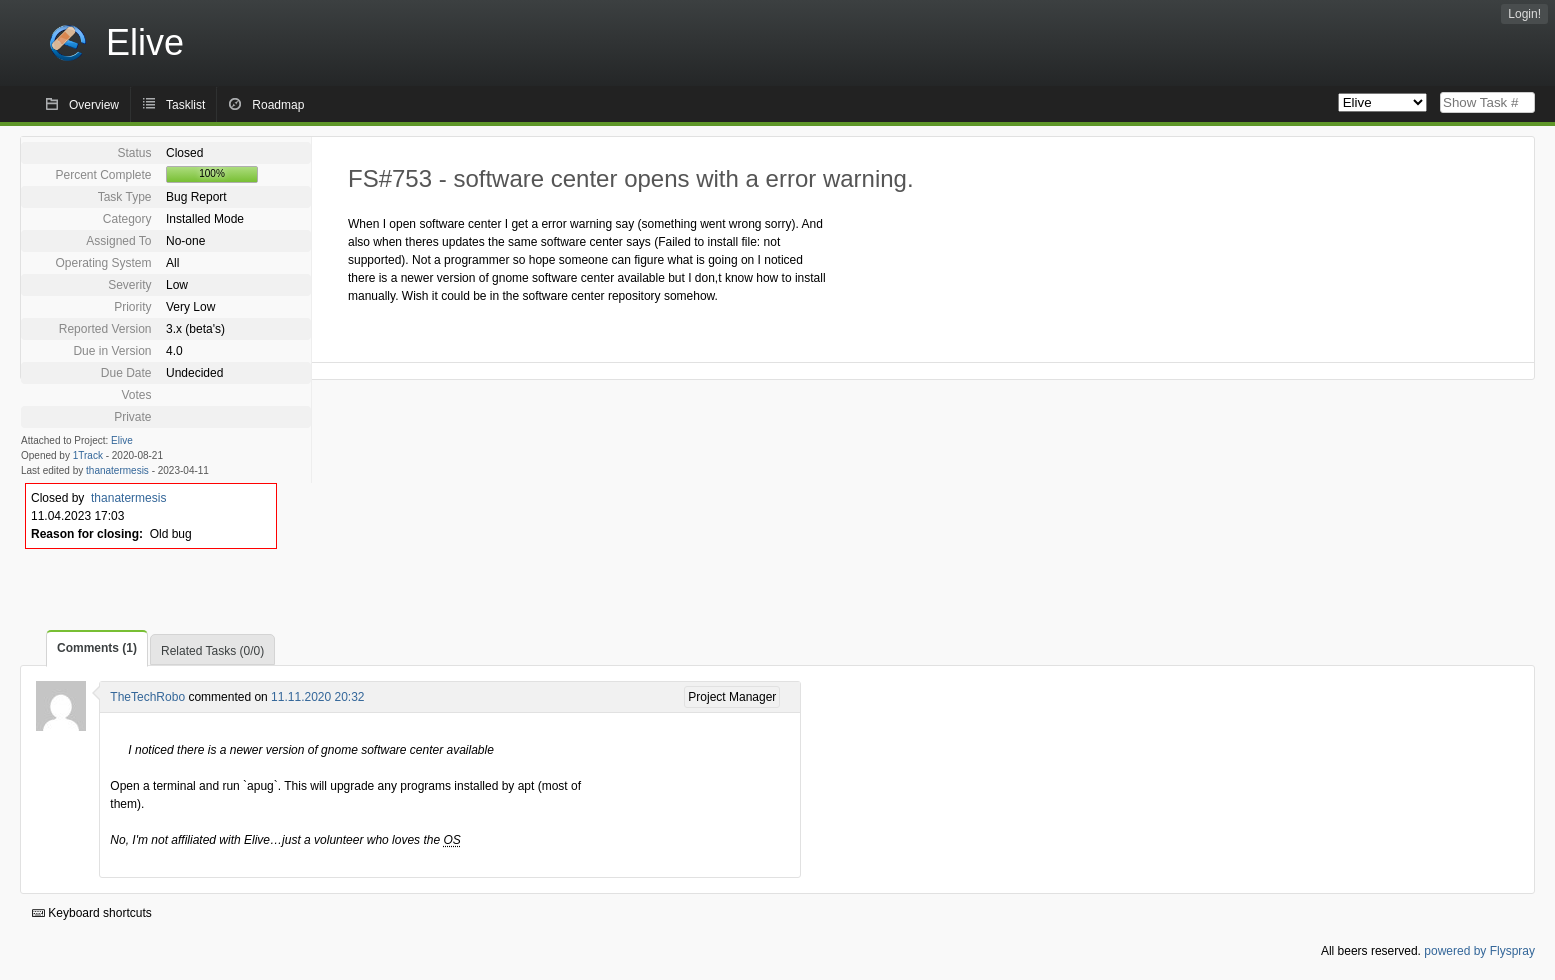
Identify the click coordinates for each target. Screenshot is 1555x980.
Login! (1524, 14)
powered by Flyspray (1479, 951)
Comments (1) (97, 648)
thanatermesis (117, 470)
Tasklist (185, 105)
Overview (94, 105)
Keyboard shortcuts (92, 913)
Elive (122, 440)
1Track (88, 455)
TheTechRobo (147, 697)
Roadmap (278, 105)
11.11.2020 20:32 (317, 697)
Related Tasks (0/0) (212, 651)
